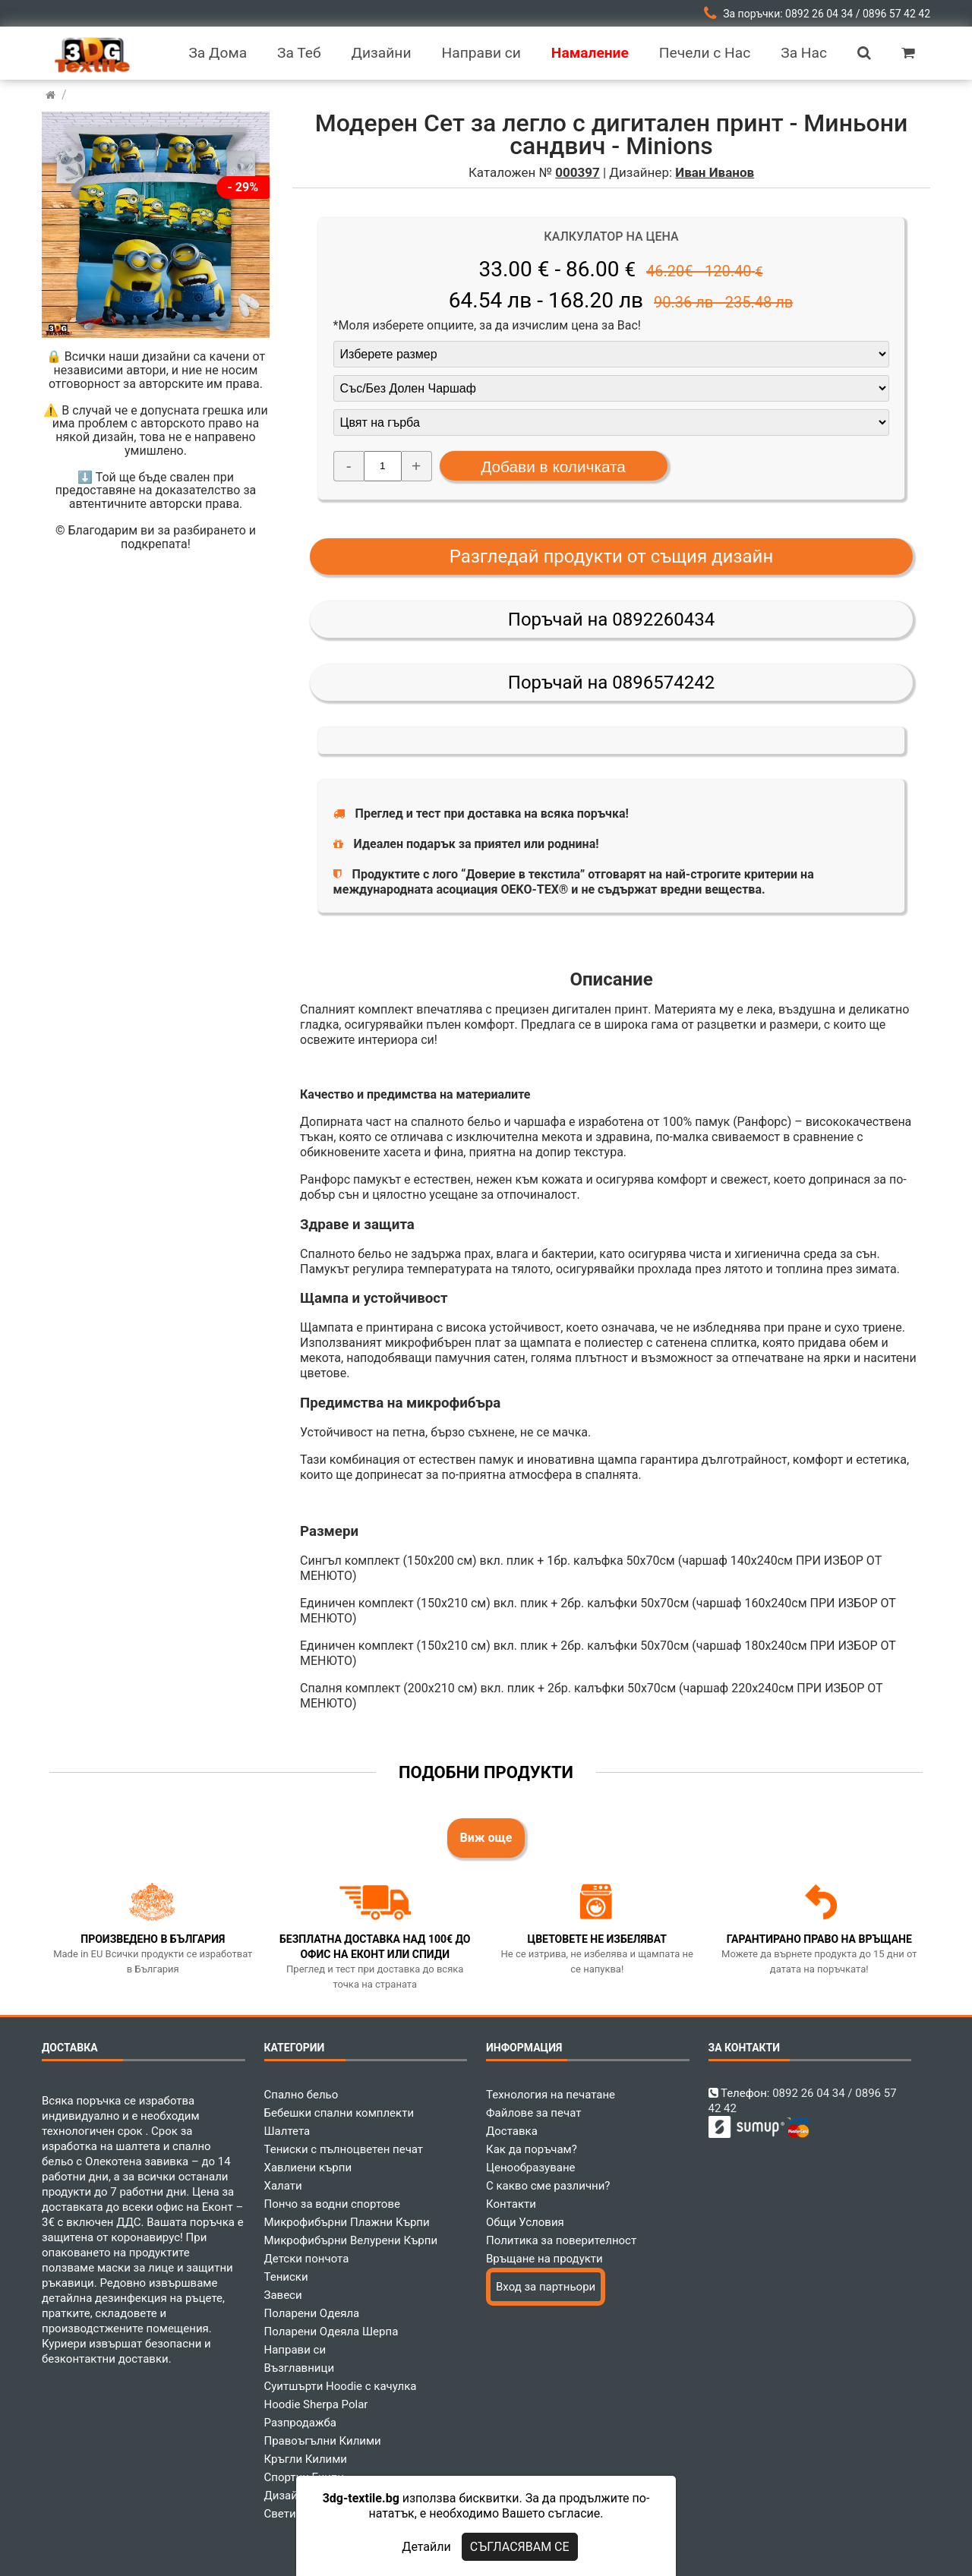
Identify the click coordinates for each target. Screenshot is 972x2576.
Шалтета (287, 2131)
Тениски (286, 2277)
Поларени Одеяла (312, 2313)
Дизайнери (293, 2495)
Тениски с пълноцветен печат (344, 2149)
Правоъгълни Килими (322, 2441)
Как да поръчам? (531, 2149)
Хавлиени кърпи (308, 2167)
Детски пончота (306, 2258)
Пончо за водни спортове (332, 2204)
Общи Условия (525, 2222)
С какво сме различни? (548, 2186)
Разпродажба (300, 2422)
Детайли (426, 2547)
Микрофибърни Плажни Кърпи (347, 2222)
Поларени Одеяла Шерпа (331, 2331)
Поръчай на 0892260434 (611, 619)
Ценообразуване (531, 2167)
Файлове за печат (533, 2113)
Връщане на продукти (544, 2258)
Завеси (283, 2295)
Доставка (512, 2131)
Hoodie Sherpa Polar (316, 2404)
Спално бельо (301, 2094)
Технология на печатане (550, 2094)
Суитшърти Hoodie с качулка (340, 2386)
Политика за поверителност (561, 2240)
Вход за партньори (545, 2287)
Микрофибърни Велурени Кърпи (351, 2240)
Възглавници (299, 2368)
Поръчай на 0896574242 (611, 682)
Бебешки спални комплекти (339, 2113)
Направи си (295, 2350)
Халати (283, 2186)
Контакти (511, 2204)
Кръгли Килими (306, 2459)
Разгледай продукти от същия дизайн (612, 556)
